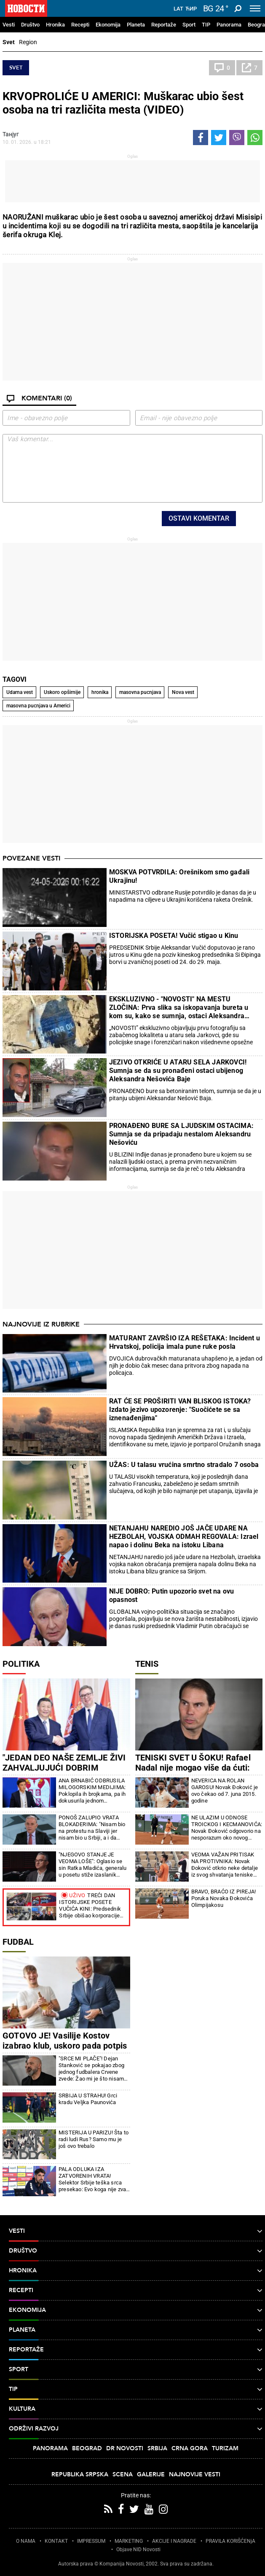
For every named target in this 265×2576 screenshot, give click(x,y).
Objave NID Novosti (138, 2549)
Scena (122, 2474)
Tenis (146, 1664)
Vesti (9, 24)
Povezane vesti (31, 858)
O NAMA (25, 2541)
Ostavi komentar (199, 518)
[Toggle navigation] (255, 8)
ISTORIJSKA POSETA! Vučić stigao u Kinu (173, 936)
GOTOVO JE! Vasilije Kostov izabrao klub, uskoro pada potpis (65, 2041)
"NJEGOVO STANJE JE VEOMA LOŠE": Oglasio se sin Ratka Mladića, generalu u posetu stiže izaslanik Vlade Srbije (92, 1864)
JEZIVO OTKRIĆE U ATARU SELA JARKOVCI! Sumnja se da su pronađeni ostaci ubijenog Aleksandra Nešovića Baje (177, 1070)
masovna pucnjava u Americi (38, 706)
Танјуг (11, 134)
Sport (188, 24)
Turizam (225, 2448)
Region (28, 42)
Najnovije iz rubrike (41, 1324)
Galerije (151, 2474)
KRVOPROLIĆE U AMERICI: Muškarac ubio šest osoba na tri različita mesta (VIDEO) (123, 103)
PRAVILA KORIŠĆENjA (230, 2541)
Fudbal (18, 1942)
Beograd (87, 2448)
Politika (21, 1664)
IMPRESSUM (91, 2541)
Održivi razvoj (135, 2428)
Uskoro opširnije (62, 692)
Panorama (229, 24)
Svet (9, 42)
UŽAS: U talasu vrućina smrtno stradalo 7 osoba (184, 1465)
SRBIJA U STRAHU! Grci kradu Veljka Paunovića (88, 2098)
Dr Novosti (124, 2448)
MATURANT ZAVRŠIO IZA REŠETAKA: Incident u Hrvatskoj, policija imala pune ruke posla (184, 1342)
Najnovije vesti (194, 2474)
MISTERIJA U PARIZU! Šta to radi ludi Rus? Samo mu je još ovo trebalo (93, 2139)
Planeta (136, 24)
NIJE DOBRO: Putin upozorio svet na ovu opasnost (171, 1595)
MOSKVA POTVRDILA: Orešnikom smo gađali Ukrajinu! (179, 876)
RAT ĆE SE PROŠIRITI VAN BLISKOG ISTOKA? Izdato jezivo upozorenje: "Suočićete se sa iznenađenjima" (180, 1409)
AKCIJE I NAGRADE (174, 2541)
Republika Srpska (79, 2474)
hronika (99, 692)
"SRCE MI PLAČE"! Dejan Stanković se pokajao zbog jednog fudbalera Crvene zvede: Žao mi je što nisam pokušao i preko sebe (91, 2068)
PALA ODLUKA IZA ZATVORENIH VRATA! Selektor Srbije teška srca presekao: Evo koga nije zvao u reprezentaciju (94, 2179)
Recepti (80, 24)
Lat (178, 9)
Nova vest (183, 692)
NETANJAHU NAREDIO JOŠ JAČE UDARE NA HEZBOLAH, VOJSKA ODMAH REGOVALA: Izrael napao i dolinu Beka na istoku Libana (184, 1536)
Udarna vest (19, 692)
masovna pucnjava (140, 692)
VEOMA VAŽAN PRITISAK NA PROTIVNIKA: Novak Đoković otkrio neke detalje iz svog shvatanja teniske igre (224, 1864)
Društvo (30, 24)
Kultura (135, 2409)
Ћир (191, 9)
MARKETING (129, 2541)
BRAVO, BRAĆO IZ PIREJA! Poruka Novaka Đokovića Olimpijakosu (223, 1898)
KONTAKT (56, 2541)
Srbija (157, 2448)
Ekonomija (108, 24)
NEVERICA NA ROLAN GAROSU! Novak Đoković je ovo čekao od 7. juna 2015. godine (224, 1790)
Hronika (55, 24)
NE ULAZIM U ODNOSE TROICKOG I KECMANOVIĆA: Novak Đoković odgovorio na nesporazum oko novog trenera (226, 1827)
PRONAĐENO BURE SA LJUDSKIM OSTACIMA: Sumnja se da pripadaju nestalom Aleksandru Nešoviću (181, 1134)
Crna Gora (189, 2448)
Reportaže (163, 24)
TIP (206, 24)
